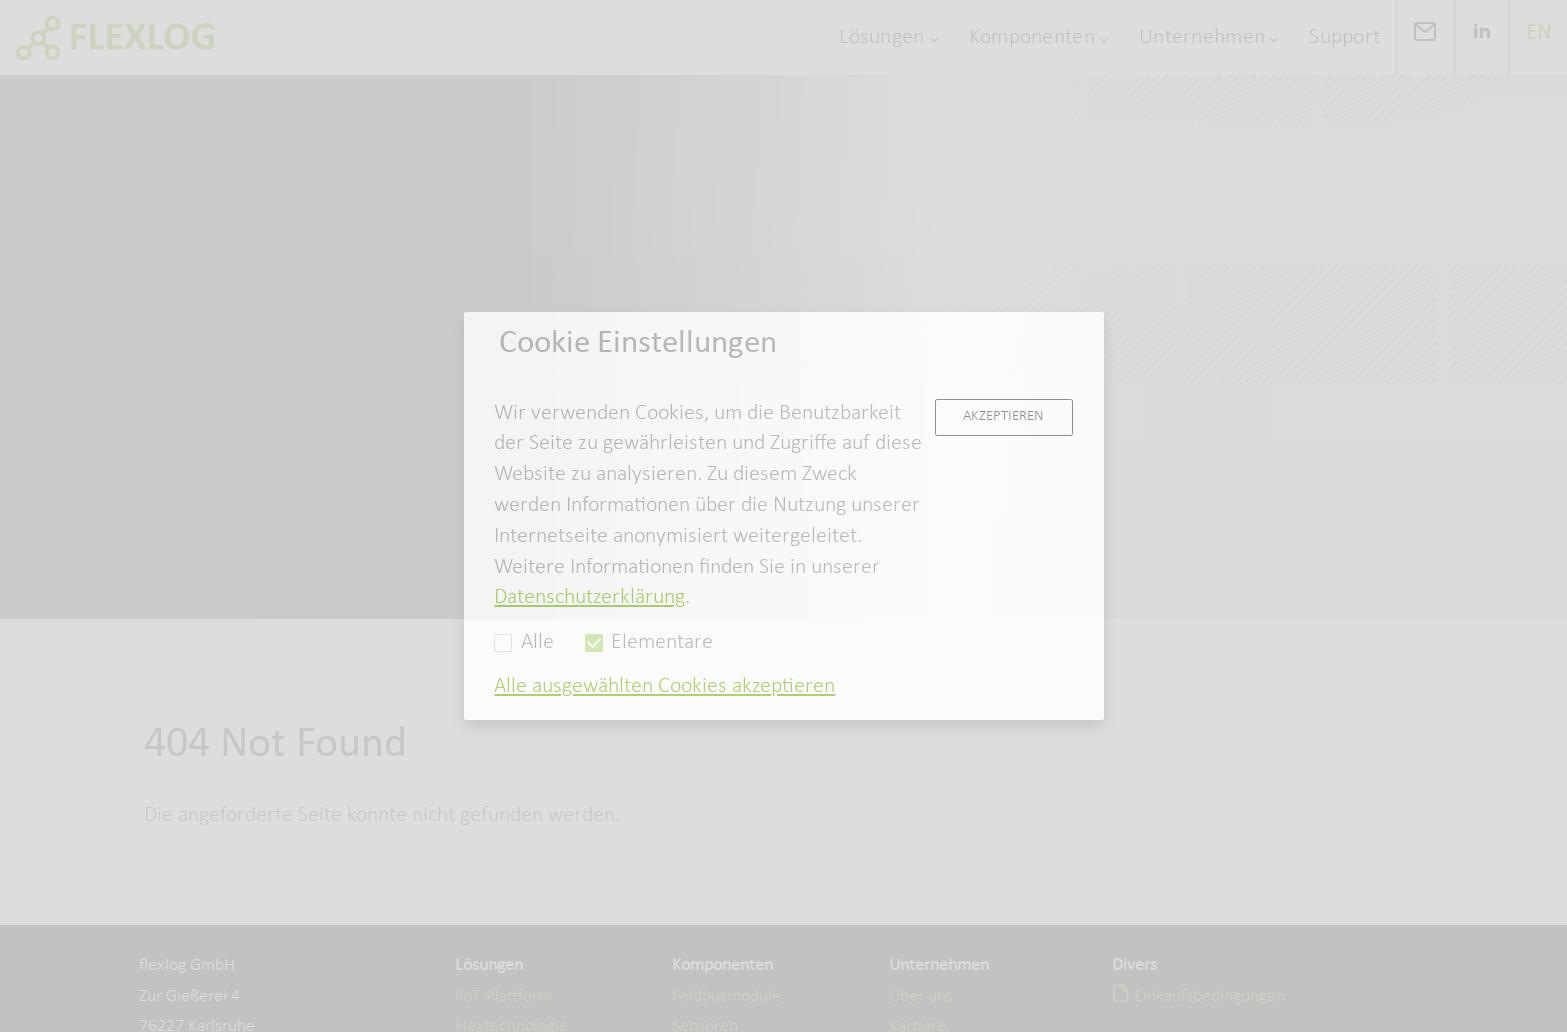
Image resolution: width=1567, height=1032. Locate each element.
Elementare (649, 642)
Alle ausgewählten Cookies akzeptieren (664, 686)
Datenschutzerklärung (589, 597)
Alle (523, 642)
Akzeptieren (1003, 416)
